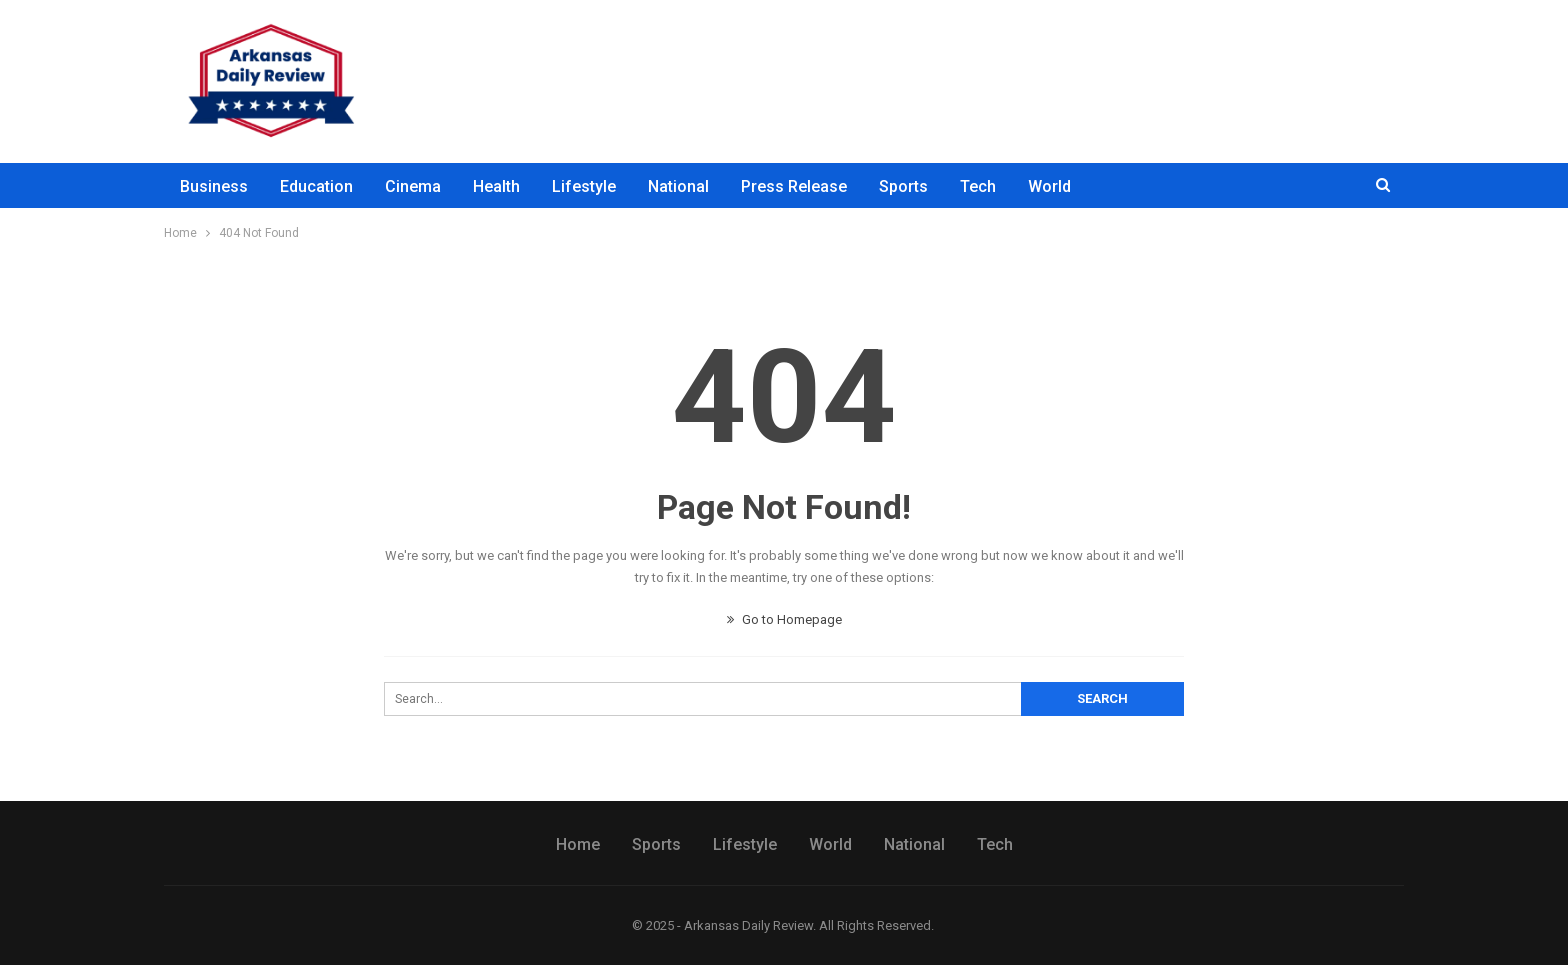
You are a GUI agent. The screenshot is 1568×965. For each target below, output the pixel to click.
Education (316, 186)
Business (214, 186)
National (678, 186)
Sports (903, 186)
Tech (978, 186)
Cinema (413, 186)
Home (578, 844)
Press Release (794, 186)
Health (496, 186)
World (1049, 186)
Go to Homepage (784, 619)
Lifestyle (584, 186)
